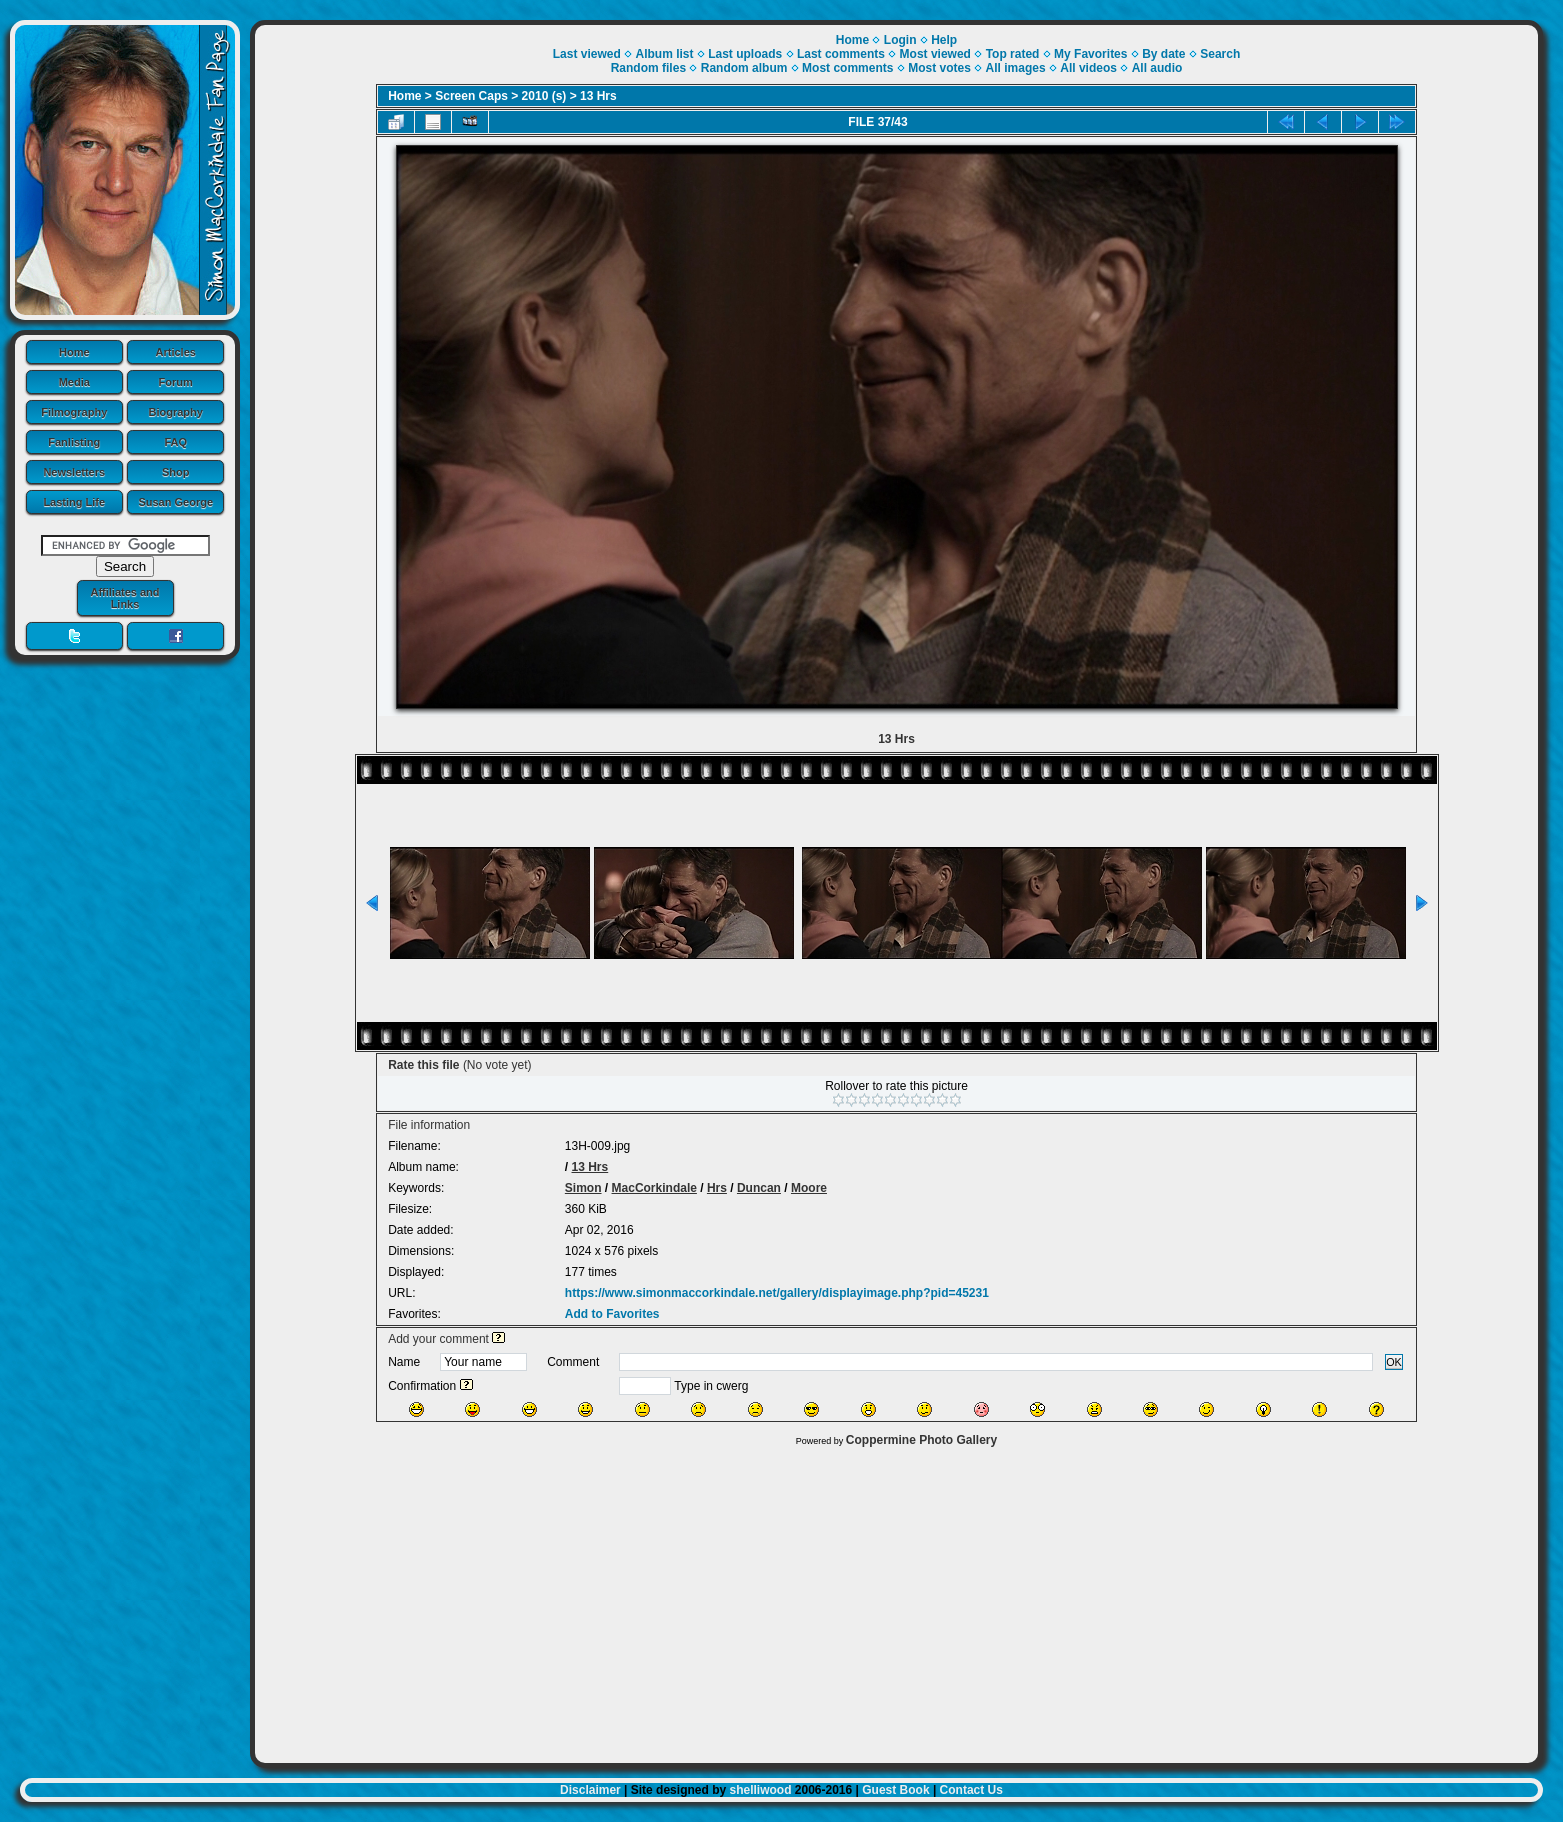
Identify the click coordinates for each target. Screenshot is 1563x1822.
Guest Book (895, 1790)
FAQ (175, 442)
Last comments (841, 54)
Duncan (759, 1188)
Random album (744, 68)
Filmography (74, 412)
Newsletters (74, 472)
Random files (648, 68)
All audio (1157, 68)
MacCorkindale (654, 1188)
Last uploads (745, 54)
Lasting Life (74, 502)
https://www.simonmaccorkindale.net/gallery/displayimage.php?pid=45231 (777, 1293)
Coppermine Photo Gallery (921, 1440)
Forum (176, 382)
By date (1163, 54)
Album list (664, 54)
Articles (176, 352)
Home (74, 352)
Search (1220, 54)
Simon (583, 1188)
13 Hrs (598, 96)
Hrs (717, 1188)
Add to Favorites (612, 1314)
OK (1394, 1362)
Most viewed (935, 54)
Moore (809, 1188)
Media (74, 382)
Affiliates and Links (124, 598)
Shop (176, 472)
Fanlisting (74, 442)
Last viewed (587, 54)
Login (900, 40)
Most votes (939, 68)
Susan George (175, 502)
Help (944, 40)
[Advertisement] (897, 1600)
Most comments (847, 68)
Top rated (1013, 54)
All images (1016, 68)
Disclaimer (590, 1790)
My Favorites (1090, 54)
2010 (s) (544, 96)
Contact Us (971, 1790)
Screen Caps (471, 96)
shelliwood (760, 1790)
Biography (176, 412)
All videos (1088, 68)
